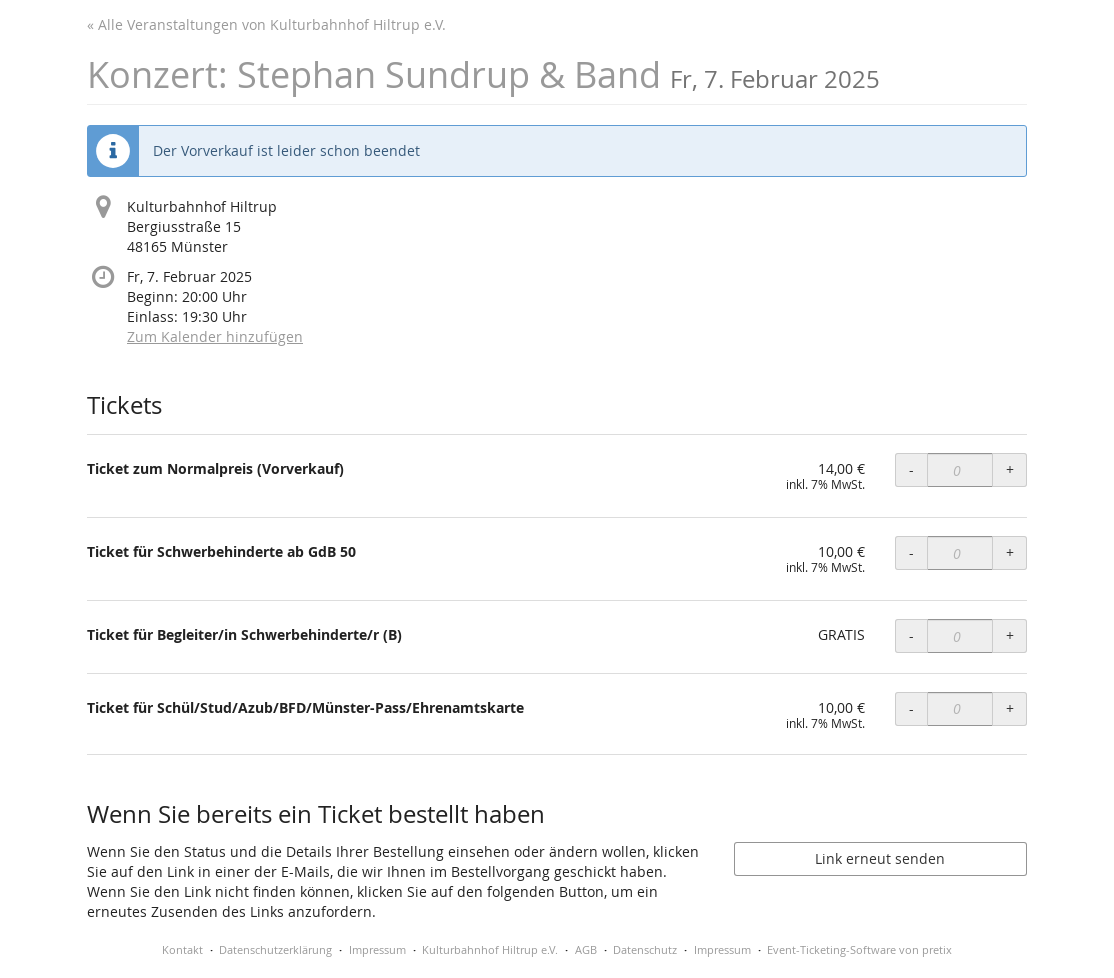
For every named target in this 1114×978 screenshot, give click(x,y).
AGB (586, 949)
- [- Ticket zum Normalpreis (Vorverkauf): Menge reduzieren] (911, 469)
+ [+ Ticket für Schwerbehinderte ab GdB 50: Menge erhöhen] (1010, 552)
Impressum (377, 949)
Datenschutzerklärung (275, 949)
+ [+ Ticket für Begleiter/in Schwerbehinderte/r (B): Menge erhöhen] (1010, 635)
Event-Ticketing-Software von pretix (859, 949)
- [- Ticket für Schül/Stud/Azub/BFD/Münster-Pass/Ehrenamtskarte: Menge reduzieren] (911, 708)
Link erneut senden (880, 858)
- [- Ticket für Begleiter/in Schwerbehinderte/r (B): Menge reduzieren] (911, 635)
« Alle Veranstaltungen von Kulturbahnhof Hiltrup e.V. (266, 24)
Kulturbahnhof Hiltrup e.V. (490, 949)
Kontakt (182, 949)
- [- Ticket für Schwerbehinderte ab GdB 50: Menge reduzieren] (911, 552)
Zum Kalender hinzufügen (215, 336)
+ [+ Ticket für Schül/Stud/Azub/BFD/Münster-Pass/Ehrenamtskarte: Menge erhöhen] (1010, 708)
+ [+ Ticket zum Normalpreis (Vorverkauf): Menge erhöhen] (1010, 469)
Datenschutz (645, 949)
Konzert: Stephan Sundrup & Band (483, 74)
